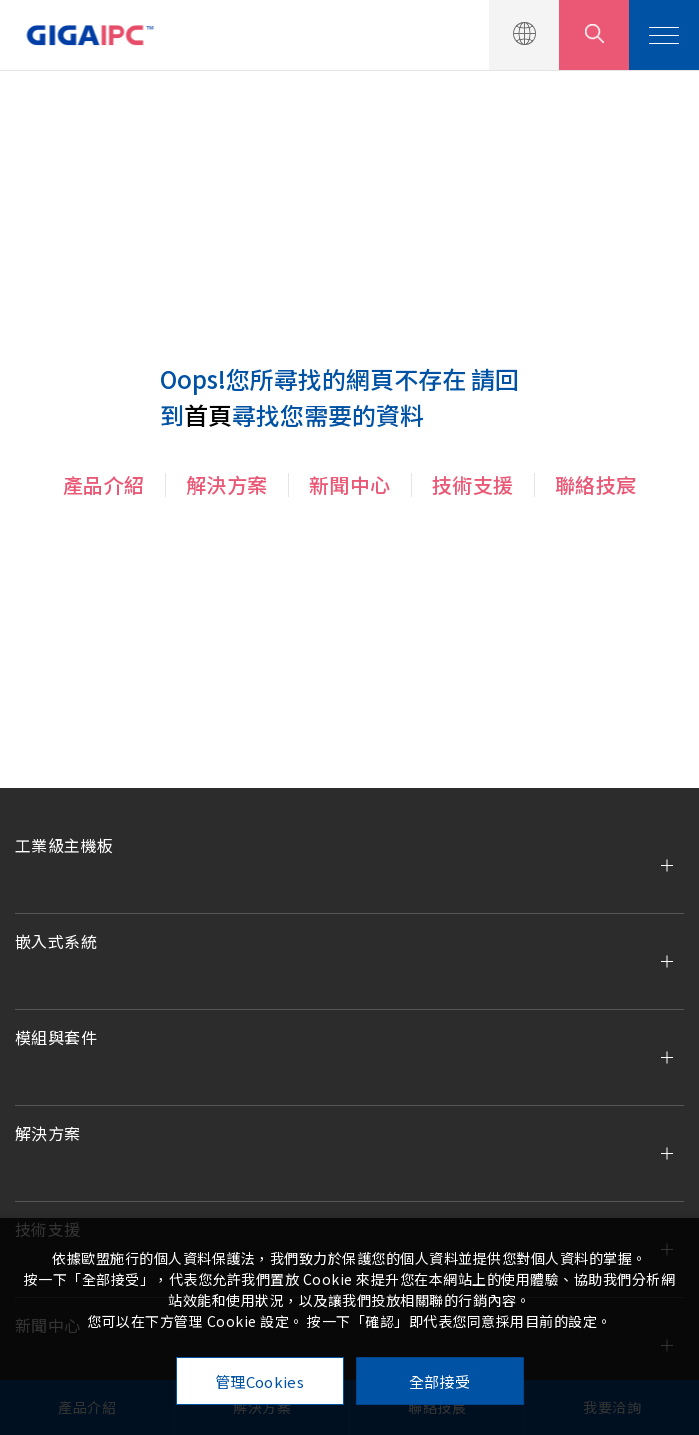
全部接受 (439, 1381)
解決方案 (227, 484)
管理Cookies (259, 1381)
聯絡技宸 (596, 484)
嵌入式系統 (56, 941)
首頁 (208, 414)
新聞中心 (350, 484)
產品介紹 (104, 484)
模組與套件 (56, 1037)
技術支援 (473, 484)
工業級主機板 (64, 845)
